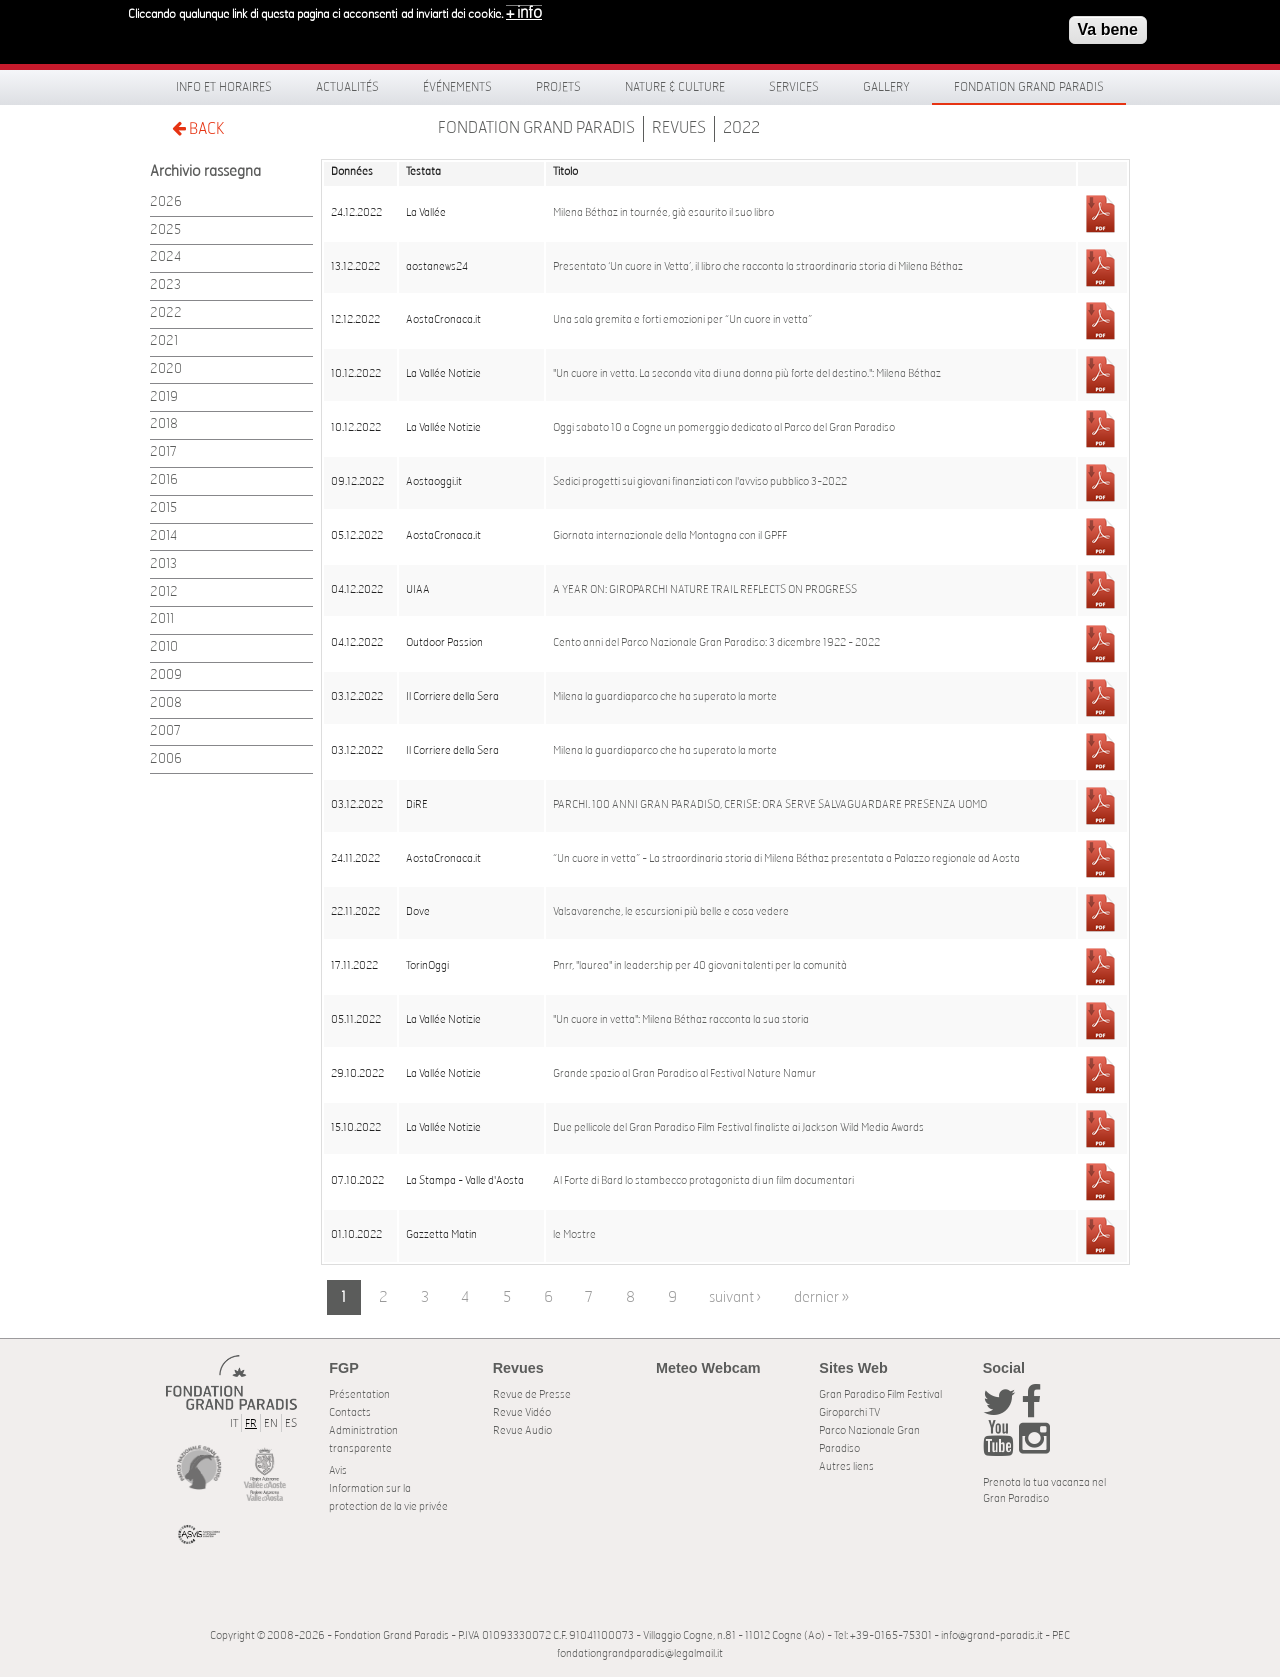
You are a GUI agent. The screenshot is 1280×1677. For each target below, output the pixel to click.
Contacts (350, 1412)
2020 (166, 369)
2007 (165, 731)
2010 (164, 647)
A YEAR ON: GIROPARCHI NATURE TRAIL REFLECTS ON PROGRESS (705, 590)
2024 (165, 257)
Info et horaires (224, 87)
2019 (164, 397)
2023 (165, 285)
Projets (558, 87)
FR (251, 1423)
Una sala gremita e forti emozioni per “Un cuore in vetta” (682, 320)
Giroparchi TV (849, 1412)
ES (291, 1423)
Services (794, 87)
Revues (679, 128)
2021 (164, 341)
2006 (166, 759)
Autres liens (846, 1466)
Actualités (347, 87)
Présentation (359, 1394)
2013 (163, 564)
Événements (457, 87)
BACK (198, 128)
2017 (163, 452)
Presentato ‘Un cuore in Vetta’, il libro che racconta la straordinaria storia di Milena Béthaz (758, 267)
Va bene (1108, 29)
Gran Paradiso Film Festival (880, 1394)
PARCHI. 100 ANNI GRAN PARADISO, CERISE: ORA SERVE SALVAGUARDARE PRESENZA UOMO (770, 805)
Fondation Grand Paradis (1029, 87)
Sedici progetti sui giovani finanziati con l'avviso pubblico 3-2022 (700, 482)
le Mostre (574, 1235)
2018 (164, 424)
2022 (741, 128)
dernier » (821, 1297)
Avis (338, 1470)
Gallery (886, 87)
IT (234, 1423)
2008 (166, 703)
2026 (166, 202)
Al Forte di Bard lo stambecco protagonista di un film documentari (703, 1181)
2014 (163, 536)
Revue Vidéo (522, 1412)
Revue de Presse (532, 1394)
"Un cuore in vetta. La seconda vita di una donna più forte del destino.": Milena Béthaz (747, 374)
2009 (166, 675)
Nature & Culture (675, 87)
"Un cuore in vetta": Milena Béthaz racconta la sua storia (681, 1020)
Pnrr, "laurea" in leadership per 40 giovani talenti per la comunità (700, 966)
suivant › (735, 1297)
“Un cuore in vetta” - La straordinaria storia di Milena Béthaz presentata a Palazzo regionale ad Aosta (786, 859)
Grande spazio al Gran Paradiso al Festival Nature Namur (684, 1074)
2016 (164, 480)
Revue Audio (522, 1430)
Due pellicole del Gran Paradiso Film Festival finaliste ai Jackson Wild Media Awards (738, 1128)
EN (271, 1423)
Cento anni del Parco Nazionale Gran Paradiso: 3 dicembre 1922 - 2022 (716, 643)
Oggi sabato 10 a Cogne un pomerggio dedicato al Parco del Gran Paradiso (724, 428)
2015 (163, 508)
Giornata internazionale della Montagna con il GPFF (670, 536)
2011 (162, 619)
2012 (164, 592)
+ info (524, 13)
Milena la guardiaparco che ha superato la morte (665, 697)
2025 (165, 230)
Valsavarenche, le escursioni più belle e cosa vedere (671, 912)
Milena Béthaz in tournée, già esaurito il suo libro (663, 213)
